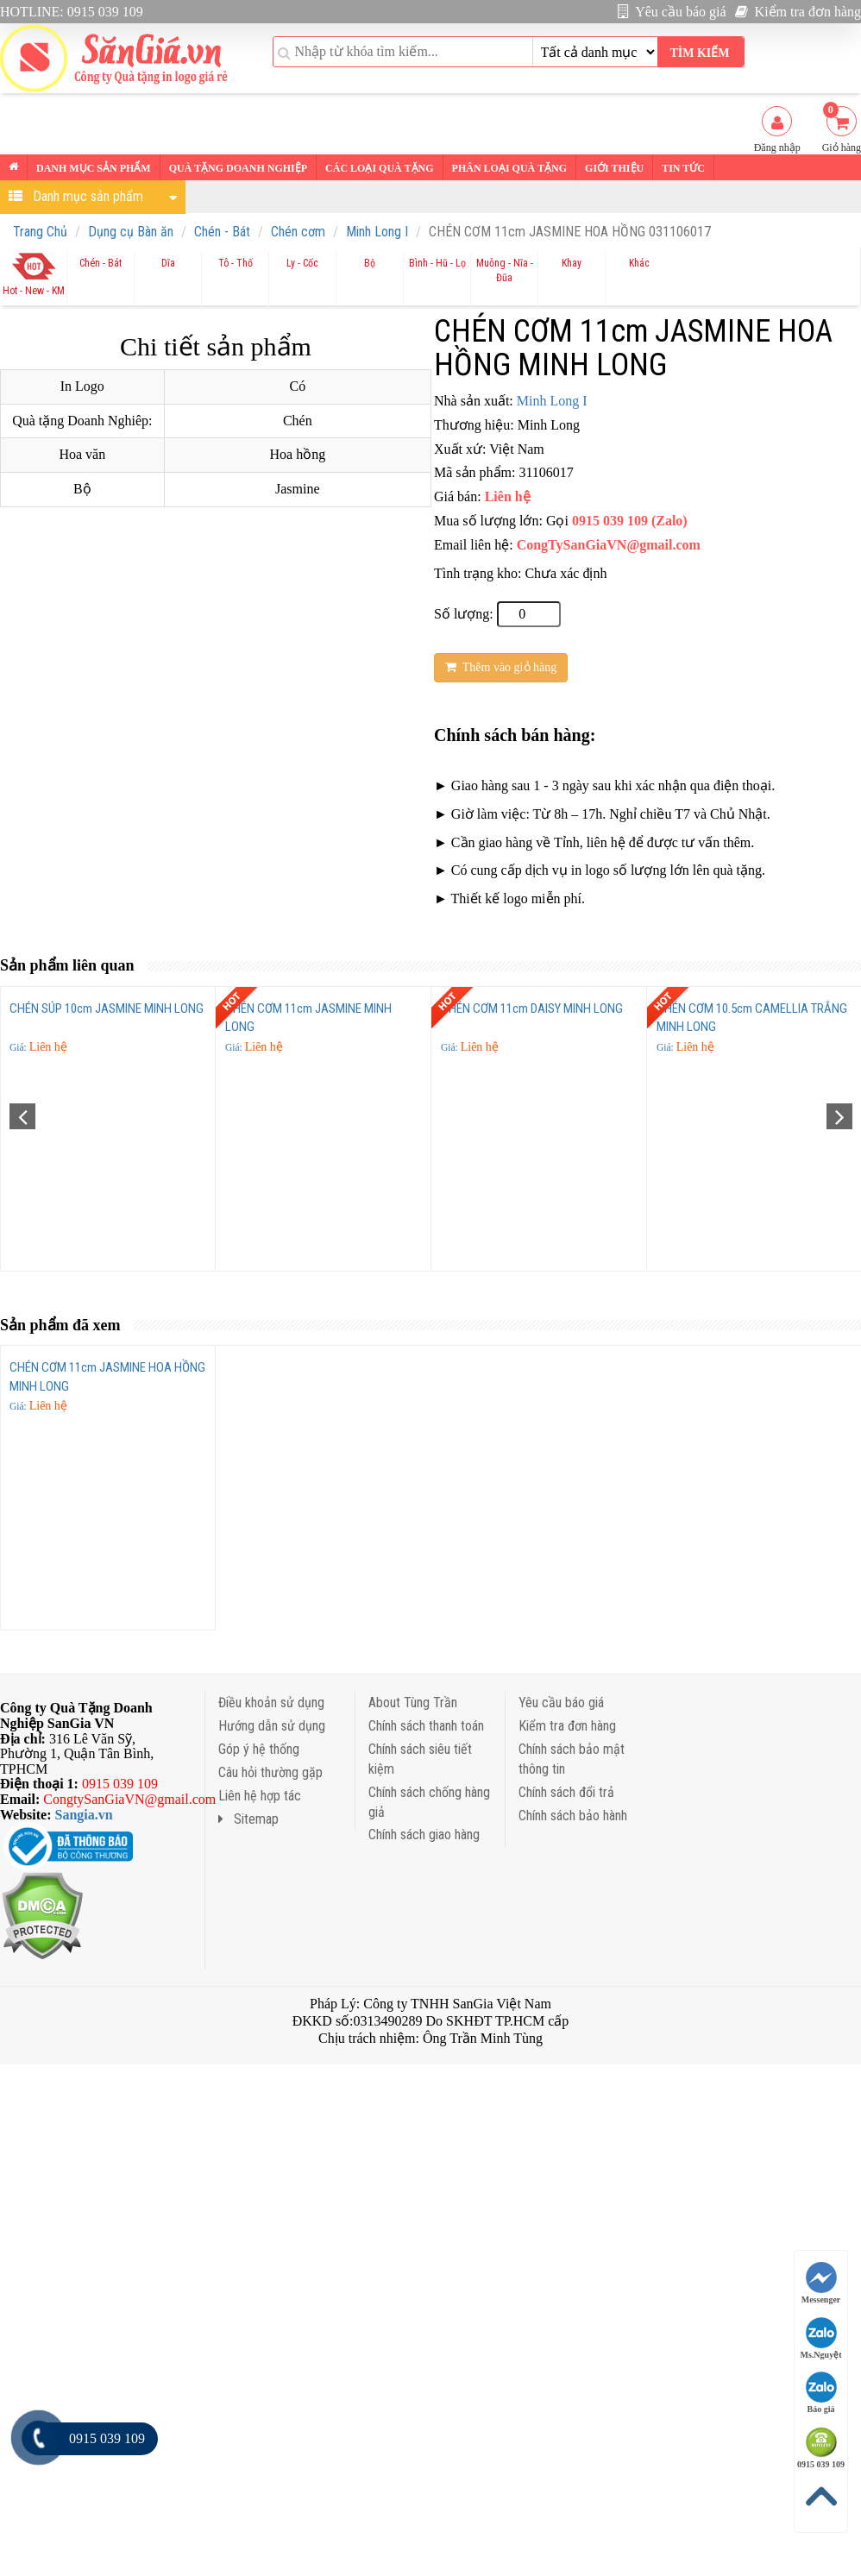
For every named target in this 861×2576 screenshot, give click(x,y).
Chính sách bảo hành (572, 1815)
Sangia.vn (84, 1814)
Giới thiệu (614, 168)
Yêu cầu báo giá (672, 11)
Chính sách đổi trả (566, 1792)
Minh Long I (377, 231)
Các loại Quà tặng (379, 168)
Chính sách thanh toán (426, 1726)
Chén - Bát (222, 231)
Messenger (821, 2283)
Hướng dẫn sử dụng (271, 1726)
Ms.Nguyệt (821, 2338)
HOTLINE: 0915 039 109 (71, 11)
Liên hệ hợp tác (259, 1795)
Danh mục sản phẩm (93, 168)
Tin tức (683, 168)
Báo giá (821, 2393)
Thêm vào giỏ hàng (500, 667)
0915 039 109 (821, 2448)
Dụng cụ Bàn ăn (130, 231)
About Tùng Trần (412, 1702)
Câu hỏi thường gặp (270, 1772)
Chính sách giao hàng (424, 1834)
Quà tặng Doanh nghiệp (238, 168)
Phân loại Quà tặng (509, 168)
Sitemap (248, 1819)
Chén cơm (298, 231)
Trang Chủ (40, 231)
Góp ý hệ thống (258, 1749)
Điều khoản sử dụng (271, 1702)
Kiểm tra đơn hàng (798, 11)
